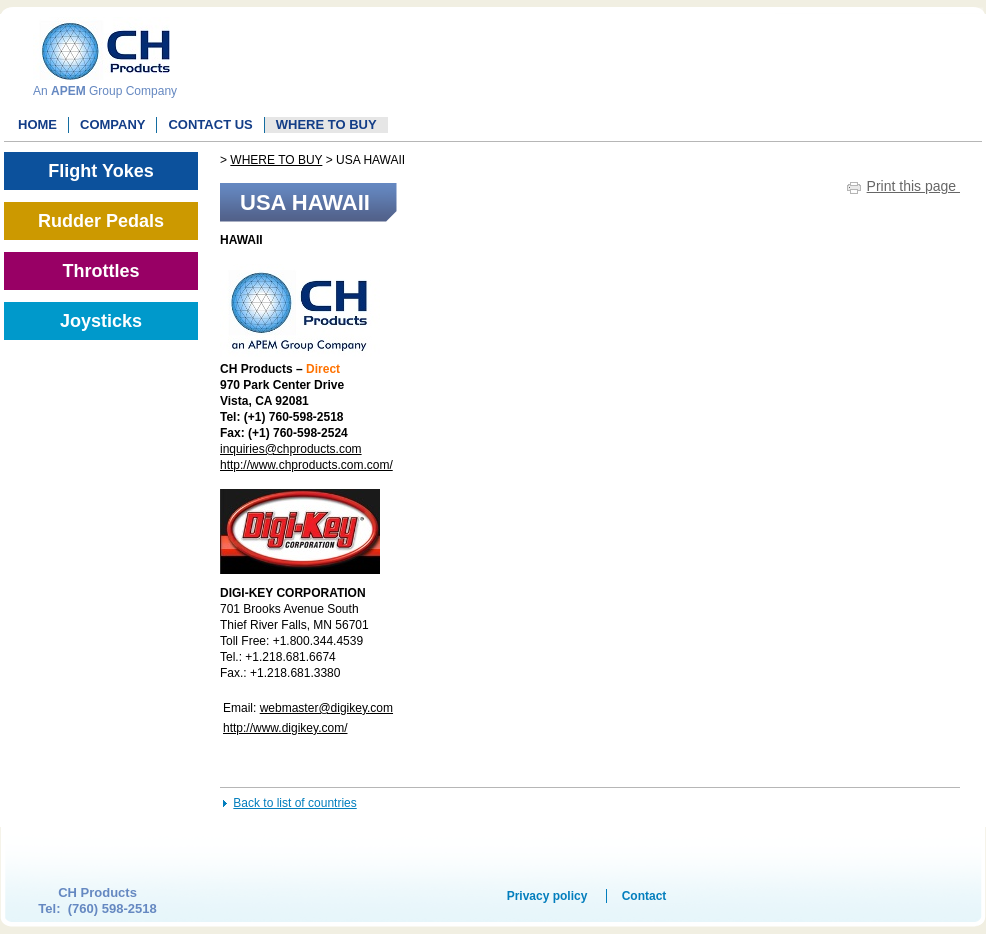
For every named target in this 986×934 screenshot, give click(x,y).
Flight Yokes (100, 171)
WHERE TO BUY (326, 124)
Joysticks (101, 321)
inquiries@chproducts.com (291, 449)
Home (37, 124)
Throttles (100, 271)
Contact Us (210, 124)
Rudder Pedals (101, 221)
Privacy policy (547, 896)
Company (112, 124)
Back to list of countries (294, 803)
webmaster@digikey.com (326, 708)
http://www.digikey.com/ (285, 728)
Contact (644, 896)
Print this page (913, 186)
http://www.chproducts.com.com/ (306, 465)
